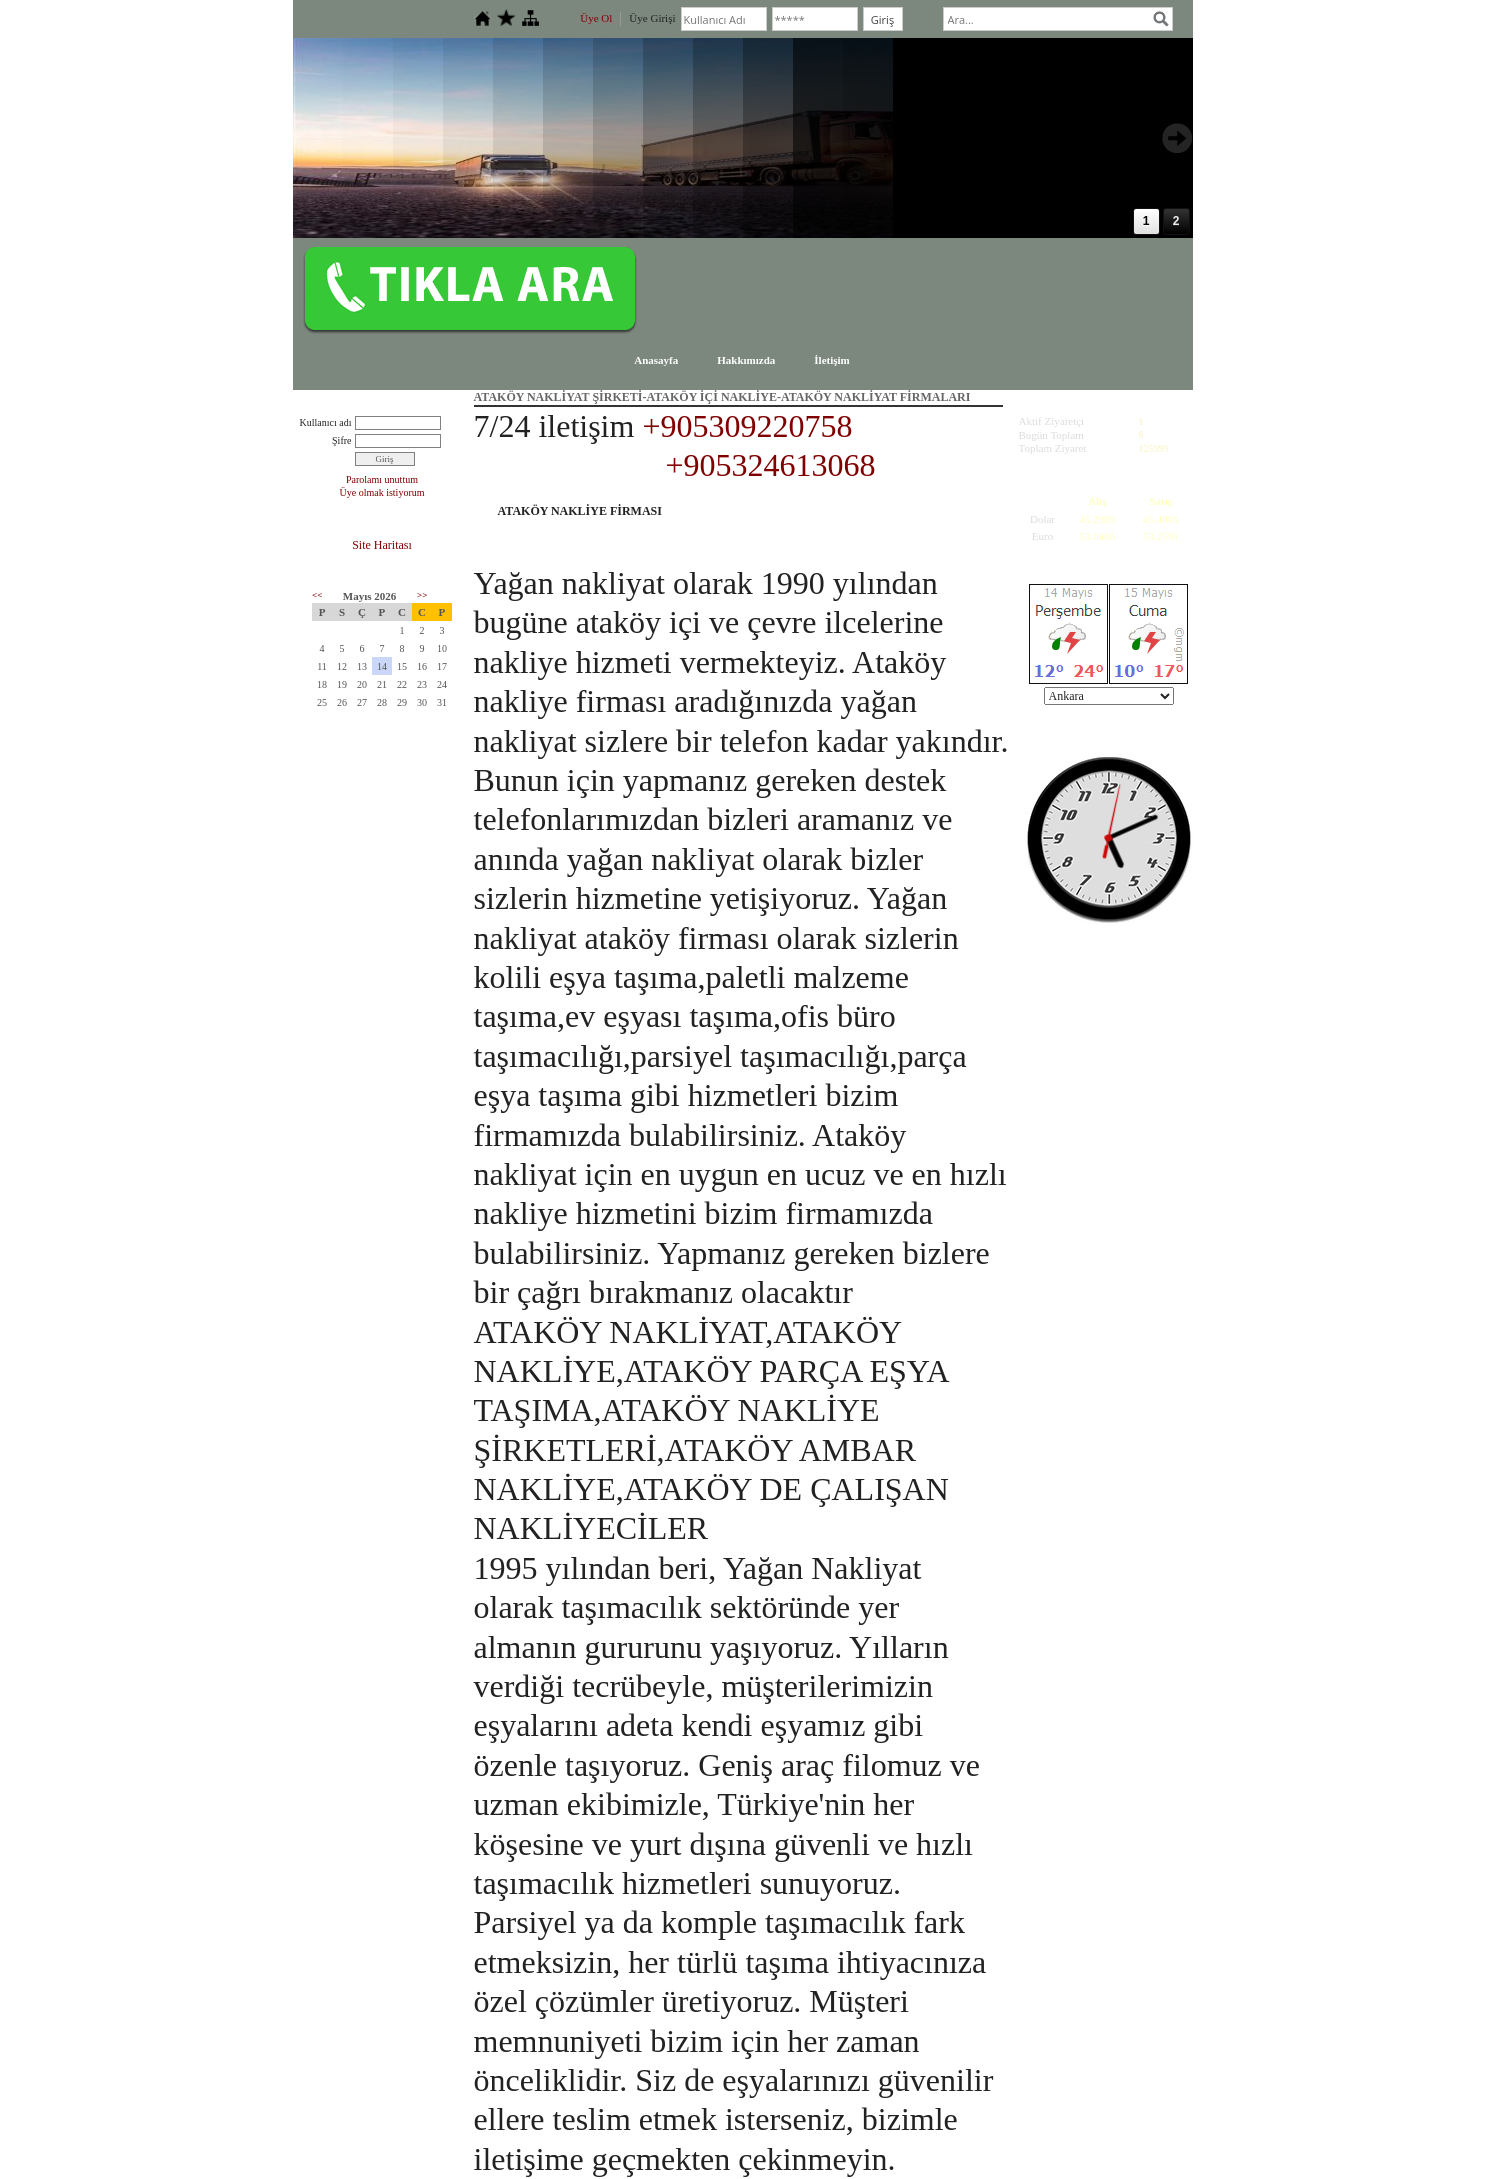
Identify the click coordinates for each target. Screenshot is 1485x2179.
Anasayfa (656, 360)
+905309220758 (747, 426)
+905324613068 (771, 465)
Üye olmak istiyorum (382, 492)
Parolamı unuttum (382, 479)
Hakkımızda (746, 360)
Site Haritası (382, 545)
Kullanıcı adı (326, 422)
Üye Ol (596, 18)
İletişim (831, 360)
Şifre (341, 440)
